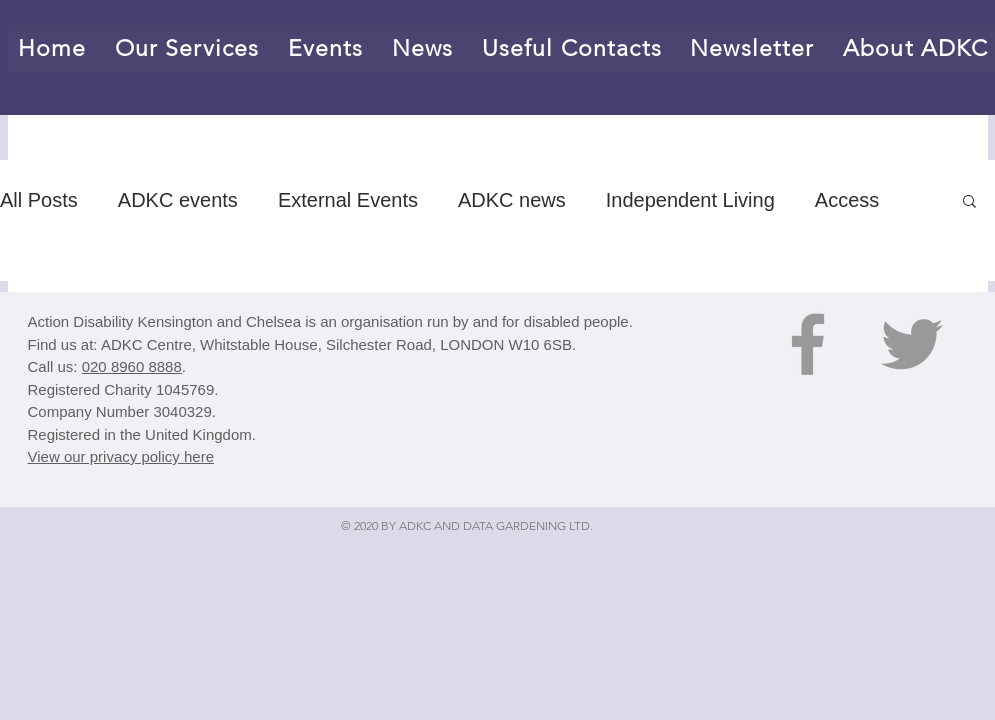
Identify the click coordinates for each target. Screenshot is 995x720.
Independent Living (690, 200)
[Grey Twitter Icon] (912, 344)
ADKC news (512, 200)
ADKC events (178, 200)
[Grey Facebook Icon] (808, 344)
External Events (348, 200)
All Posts (39, 200)
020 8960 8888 (132, 366)
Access (847, 200)
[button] (969, 202)
